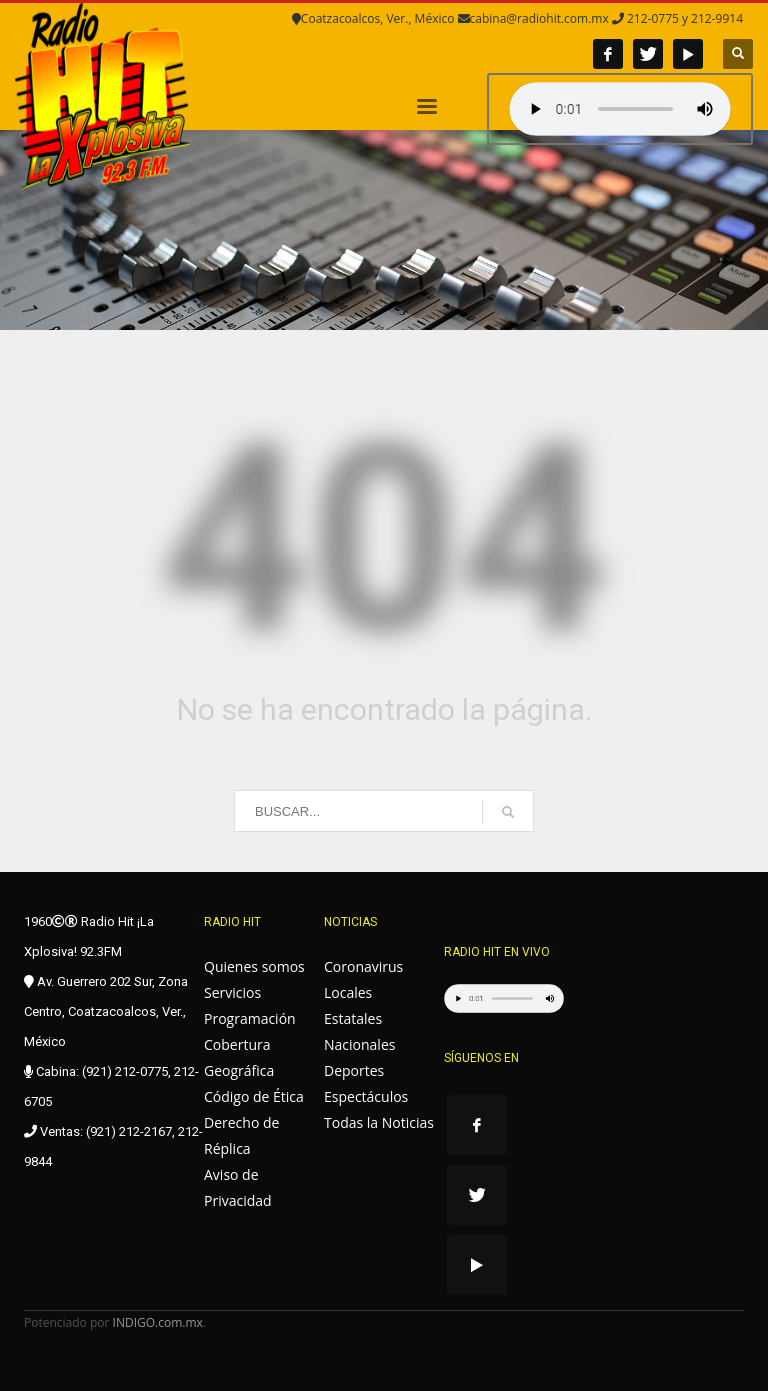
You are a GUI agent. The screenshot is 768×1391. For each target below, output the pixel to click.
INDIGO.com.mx (158, 1322)
